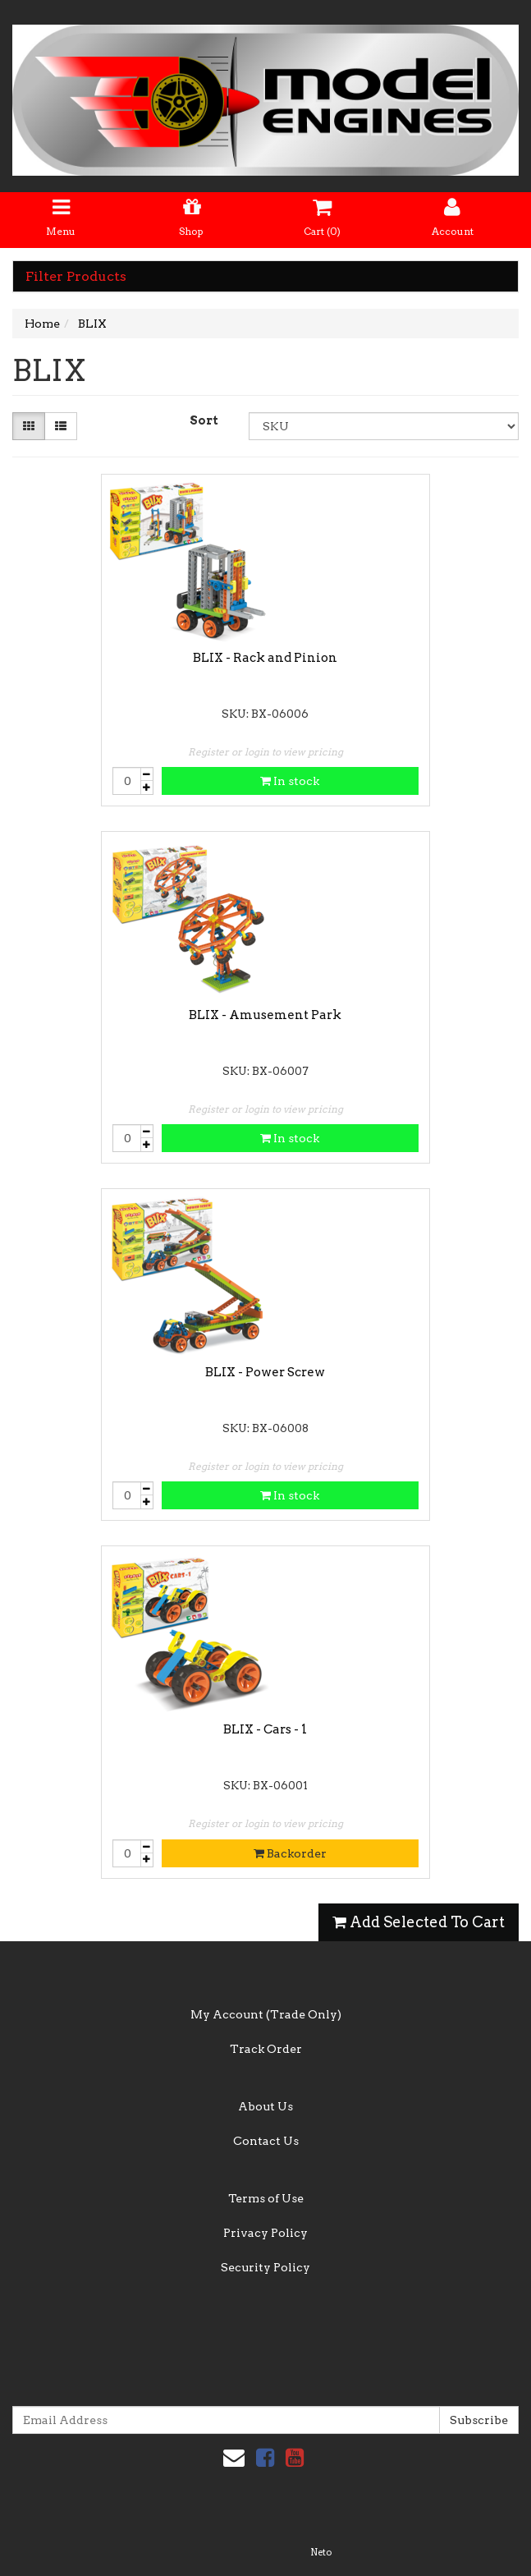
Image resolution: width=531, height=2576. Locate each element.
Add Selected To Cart (418, 1922)
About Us (265, 2106)
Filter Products (75, 276)
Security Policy (265, 2267)
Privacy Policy (265, 2232)
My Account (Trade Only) (265, 2014)
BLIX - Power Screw (265, 1372)
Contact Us (266, 2140)
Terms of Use (266, 2198)
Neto (321, 2552)
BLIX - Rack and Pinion (265, 657)
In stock (289, 780)
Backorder (290, 1853)
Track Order (266, 2048)
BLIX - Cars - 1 (265, 1729)
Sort (204, 420)
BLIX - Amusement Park (265, 1015)
